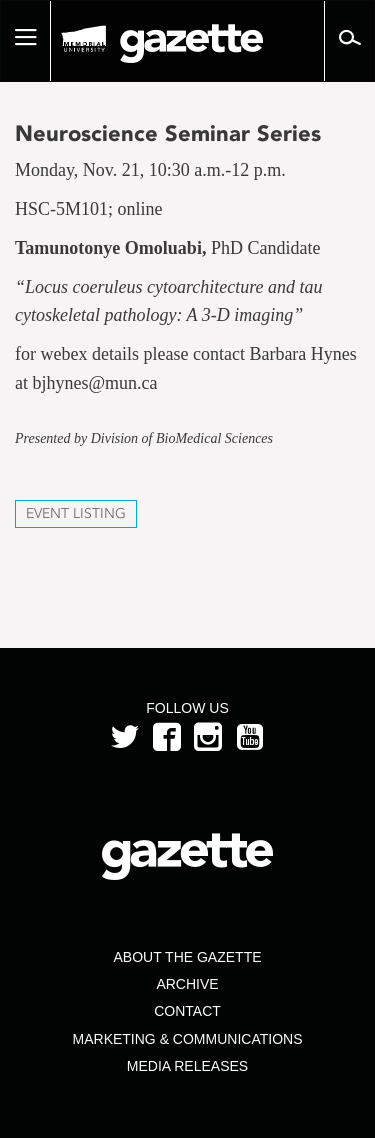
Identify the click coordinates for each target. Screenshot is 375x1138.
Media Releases (187, 1066)
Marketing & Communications (188, 1039)
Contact (187, 1011)
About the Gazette (187, 957)
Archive (187, 984)
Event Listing (76, 513)
